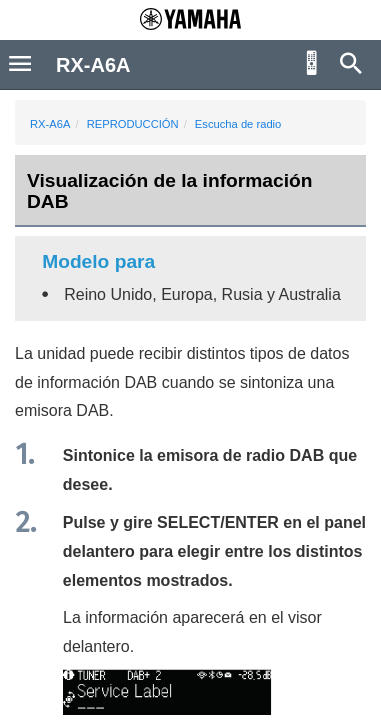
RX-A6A (50, 124)
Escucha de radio (238, 124)
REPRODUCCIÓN (133, 124)
